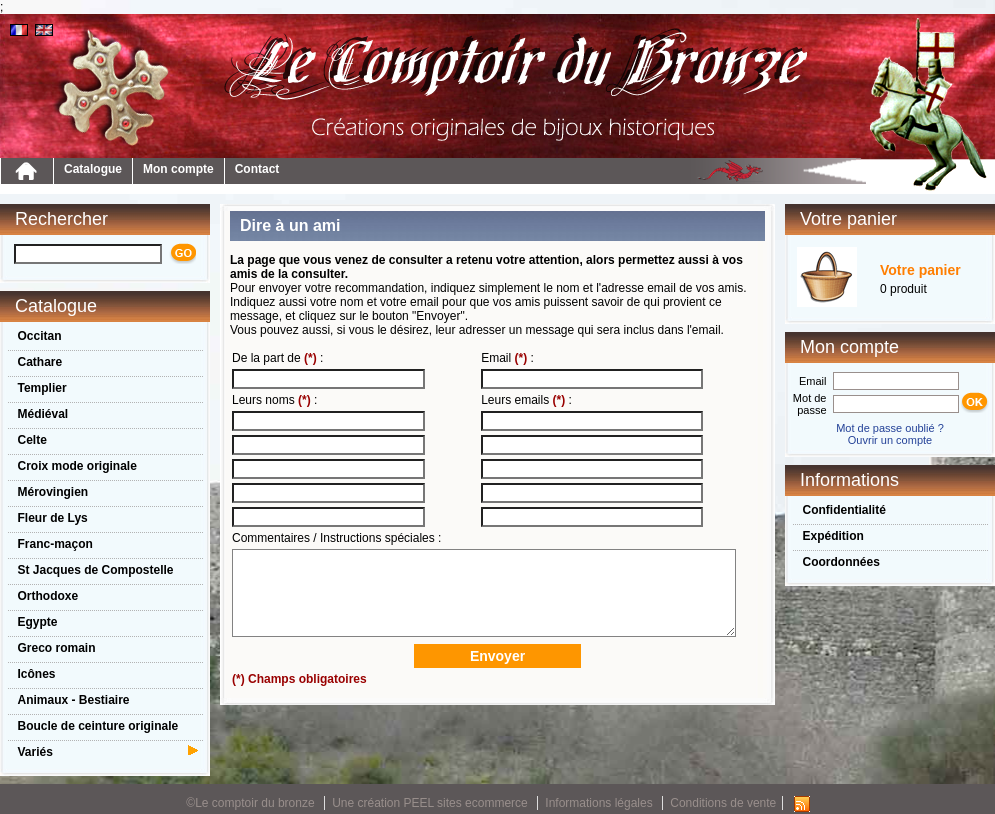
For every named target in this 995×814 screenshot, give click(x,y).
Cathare (40, 362)
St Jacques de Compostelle (96, 570)
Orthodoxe (48, 596)
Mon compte (178, 169)
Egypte (38, 622)
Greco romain (57, 648)
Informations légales (598, 803)
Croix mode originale (77, 466)
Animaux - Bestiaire (74, 700)
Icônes (37, 674)
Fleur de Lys (53, 518)
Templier (42, 388)
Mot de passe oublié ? (890, 428)
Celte (32, 440)
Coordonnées (841, 562)
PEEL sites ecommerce (466, 803)
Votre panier (920, 270)
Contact (257, 169)
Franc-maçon (55, 544)
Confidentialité (844, 510)
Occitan (40, 336)
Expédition (833, 536)
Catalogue (93, 169)
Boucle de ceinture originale (98, 726)
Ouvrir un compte (890, 440)
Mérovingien (53, 492)
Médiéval (43, 414)
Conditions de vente (723, 803)
